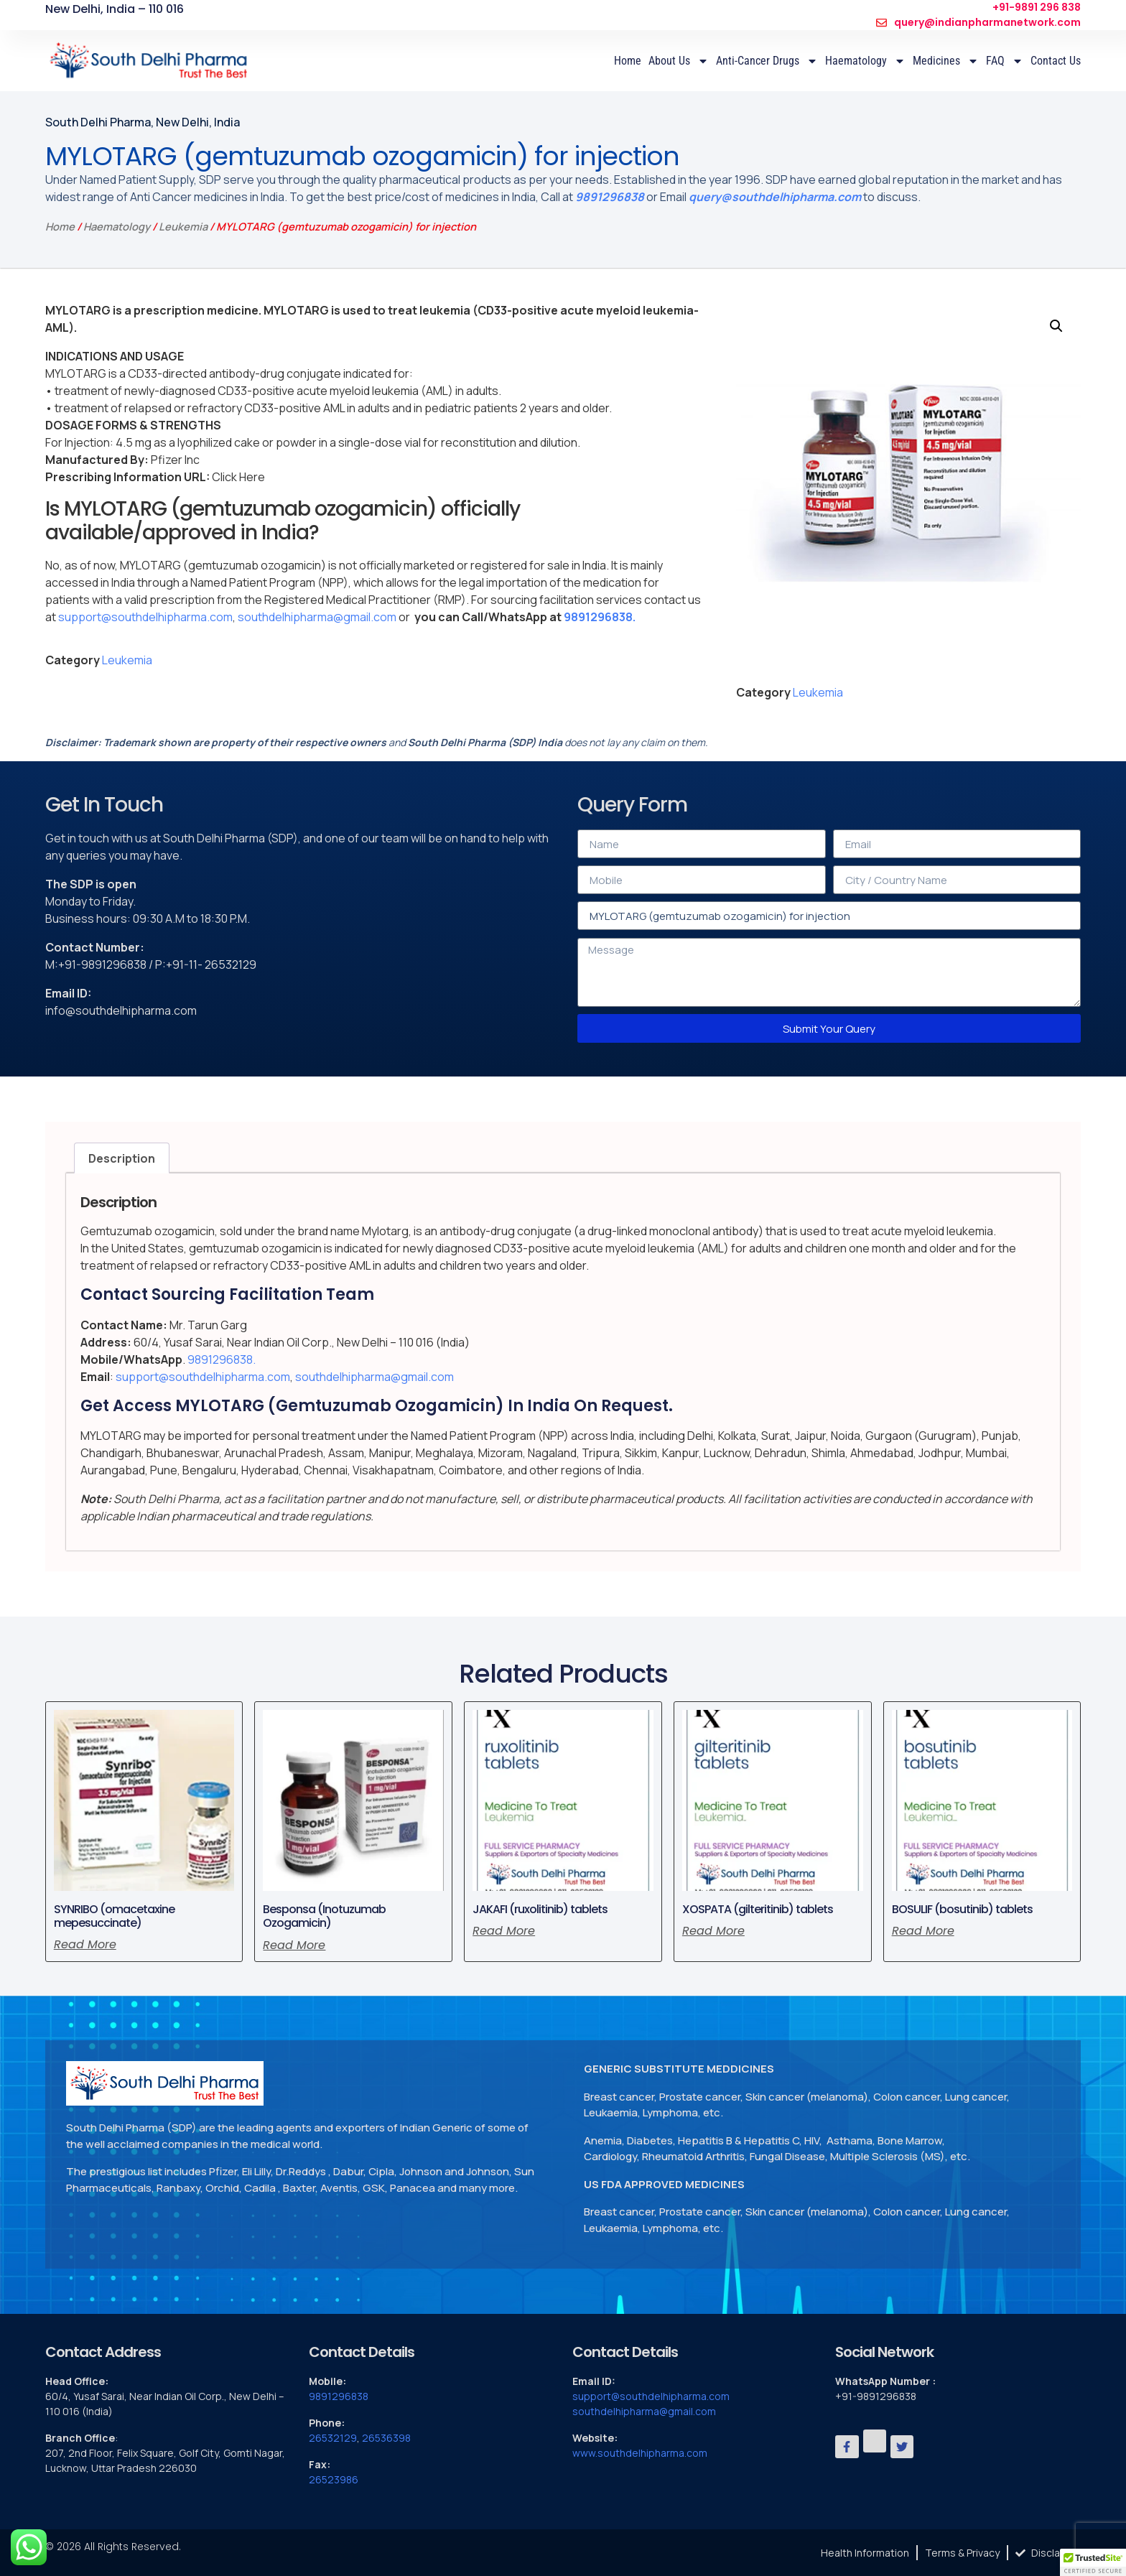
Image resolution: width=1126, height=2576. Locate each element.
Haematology (865, 61)
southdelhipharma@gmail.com (317, 617)
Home (627, 61)
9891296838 (609, 197)
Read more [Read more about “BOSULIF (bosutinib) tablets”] (923, 1931)
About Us (678, 61)
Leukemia (183, 226)
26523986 (333, 2479)
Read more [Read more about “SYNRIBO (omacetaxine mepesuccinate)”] (85, 1944)
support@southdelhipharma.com (145, 617)
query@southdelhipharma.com (775, 197)
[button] (1056, 326)
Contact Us (1055, 61)
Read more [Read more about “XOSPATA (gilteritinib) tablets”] (713, 1931)
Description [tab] (121, 1158)
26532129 (333, 2438)
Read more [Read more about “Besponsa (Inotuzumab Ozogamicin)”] (294, 1945)
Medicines (946, 61)
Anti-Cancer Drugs (767, 61)
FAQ (1004, 61)
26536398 (386, 2438)
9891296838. (600, 617)
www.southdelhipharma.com (639, 2453)
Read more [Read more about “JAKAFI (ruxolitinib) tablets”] (504, 1931)
